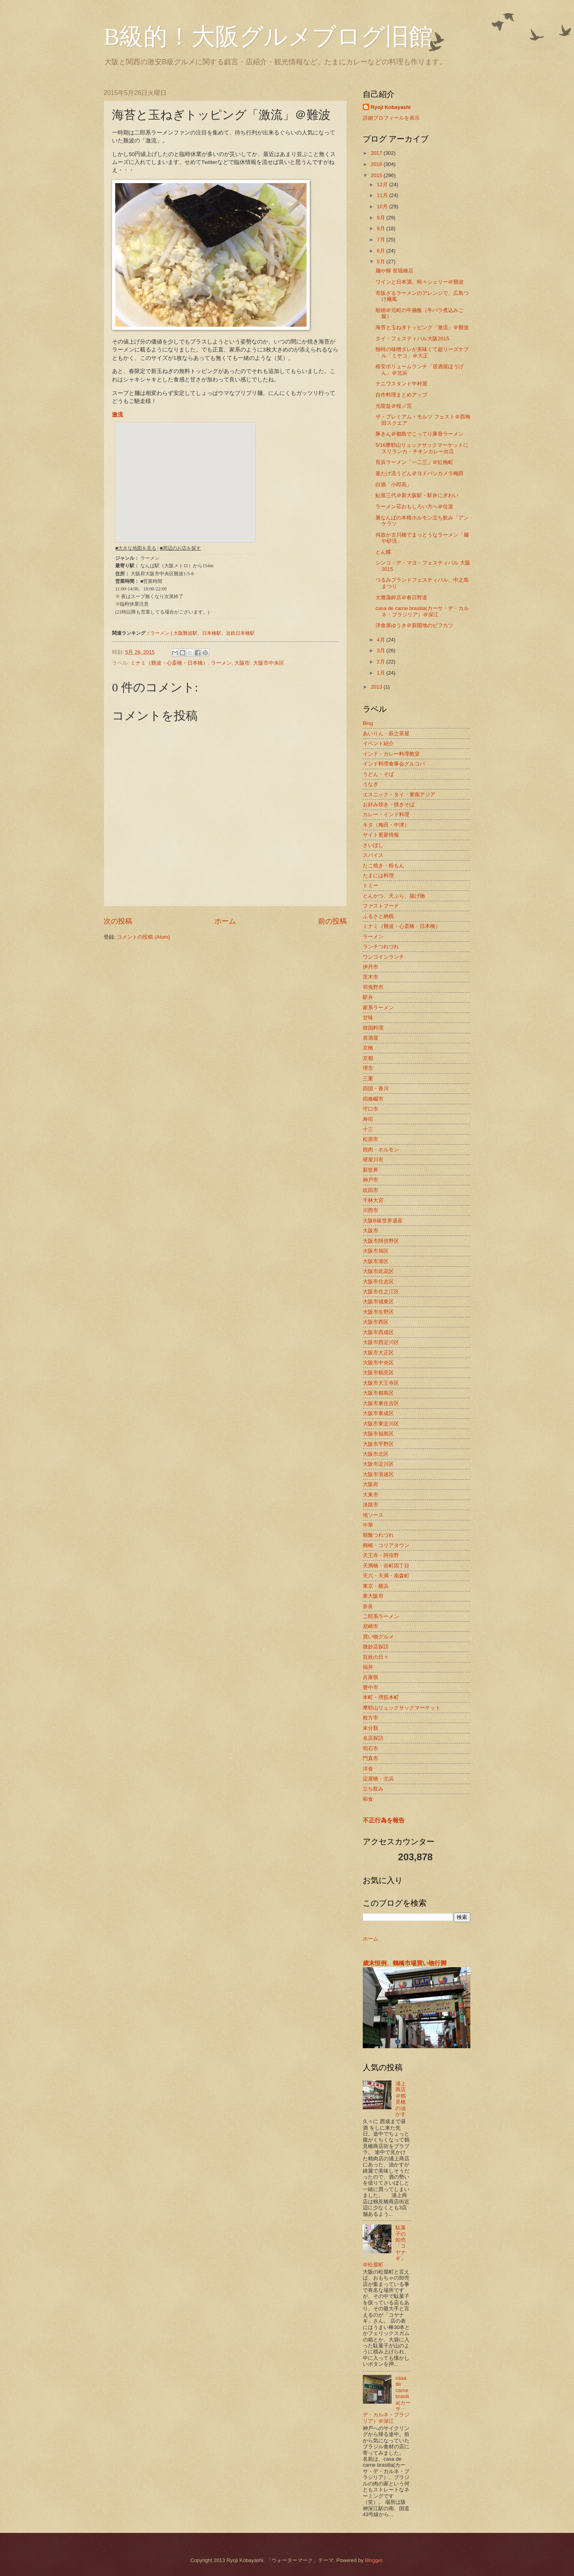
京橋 (368, 1048)
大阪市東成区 (378, 1413)
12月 (383, 185)
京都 (368, 1058)
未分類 (370, 1728)
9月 (381, 218)
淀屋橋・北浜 (378, 1779)
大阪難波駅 (185, 633)
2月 (381, 662)
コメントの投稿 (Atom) (143, 937)
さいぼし (373, 845)
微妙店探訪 (376, 1647)
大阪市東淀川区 (381, 1424)
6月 (381, 251)
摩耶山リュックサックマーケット (401, 1708)
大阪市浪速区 (378, 1474)
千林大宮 (373, 1200)
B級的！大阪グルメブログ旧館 (268, 37)
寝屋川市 (373, 1160)
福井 (368, 1667)
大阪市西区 (376, 1322)
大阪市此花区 (378, 1271)
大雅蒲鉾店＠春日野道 (401, 597)
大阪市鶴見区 (378, 1373)
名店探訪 (373, 1738)
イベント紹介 (378, 743)
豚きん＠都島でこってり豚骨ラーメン (419, 434)
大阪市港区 (376, 1261)
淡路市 (370, 1505)
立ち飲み (373, 1789)
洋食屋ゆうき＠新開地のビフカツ (414, 625)
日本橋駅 (211, 633)
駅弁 (368, 997)
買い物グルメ (378, 1637)
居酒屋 (370, 1038)
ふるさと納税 (378, 916)
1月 (381, 673)
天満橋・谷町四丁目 (386, 1566)
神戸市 (370, 1180)
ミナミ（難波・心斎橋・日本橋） (169, 663)
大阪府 (370, 1484)
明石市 (370, 1748)
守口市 (370, 1109)
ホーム (225, 921)
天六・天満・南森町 (386, 1576)
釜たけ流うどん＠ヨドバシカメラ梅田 (419, 473)
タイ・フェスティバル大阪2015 (412, 338)
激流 (117, 415)
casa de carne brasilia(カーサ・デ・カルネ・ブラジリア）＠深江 (422, 611)
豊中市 (370, 1687)
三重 (368, 1079)
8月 (381, 228)
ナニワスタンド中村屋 (401, 384)
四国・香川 (376, 1089)
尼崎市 (370, 1626)
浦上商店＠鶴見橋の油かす (400, 2099)
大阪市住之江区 (381, 1292)
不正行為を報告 (384, 1820)
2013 (377, 687)
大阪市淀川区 (378, 1464)
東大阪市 (373, 1596)
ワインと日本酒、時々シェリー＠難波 (419, 282)
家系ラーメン (378, 1008)
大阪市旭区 (376, 1251)
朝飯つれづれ (378, 1535)
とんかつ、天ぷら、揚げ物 (394, 896)
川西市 (370, 1210)
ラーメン (159, 633)
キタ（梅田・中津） (386, 825)
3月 (381, 650)
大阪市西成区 (378, 1332)
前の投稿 (332, 921)
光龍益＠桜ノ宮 (393, 406)
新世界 (370, 1170)
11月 (383, 195)
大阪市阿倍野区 (381, 1241)
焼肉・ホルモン (381, 1150)
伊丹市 (370, 967)
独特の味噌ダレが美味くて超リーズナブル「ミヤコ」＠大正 (422, 352)
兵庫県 (370, 1677)
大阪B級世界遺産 (383, 1221)
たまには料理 (378, 875)
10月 (383, 206)
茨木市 (370, 977)
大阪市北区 (376, 1454)
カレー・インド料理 (386, 814)
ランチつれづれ (381, 946)
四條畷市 (373, 1099)
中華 (368, 1525)
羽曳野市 (373, 987)
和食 (368, 1799)
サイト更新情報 (381, 835)
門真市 (370, 1758)
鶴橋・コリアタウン (386, 1545)
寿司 (368, 1119)
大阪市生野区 (378, 1312)
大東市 (370, 1495)
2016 (377, 164)
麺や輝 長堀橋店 (394, 271)
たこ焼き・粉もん (383, 866)
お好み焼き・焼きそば (389, 804)
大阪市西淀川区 (381, 1342)
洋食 (368, 1769)
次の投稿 (118, 921)
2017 (377, 153)
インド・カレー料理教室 (391, 754)
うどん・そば (378, 774)
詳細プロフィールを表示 (391, 118)
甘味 (368, 1018)
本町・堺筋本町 (381, 1697)
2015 (377, 175)
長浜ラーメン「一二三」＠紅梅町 (414, 462)
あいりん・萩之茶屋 (386, 733)
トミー (370, 885)
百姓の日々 (376, 1657)
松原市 (370, 1139)
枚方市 (370, 1718)
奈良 (368, 1606)
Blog (368, 723)
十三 (368, 1129)
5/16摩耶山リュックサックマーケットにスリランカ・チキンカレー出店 (421, 448)
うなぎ (370, 784)
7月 (381, 240)
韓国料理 (373, 1028)
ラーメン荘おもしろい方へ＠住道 (414, 506)
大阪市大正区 (378, 1353)
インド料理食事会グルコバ (394, 764)
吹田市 (370, 1190)
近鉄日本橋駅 (240, 633)
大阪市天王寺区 (381, 1383)
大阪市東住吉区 (381, 1403)
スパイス (373, 855)
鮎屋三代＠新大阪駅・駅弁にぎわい (416, 495)
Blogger (373, 2560)
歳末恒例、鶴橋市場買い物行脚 (404, 1963)
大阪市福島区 (378, 1434)
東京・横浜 (376, 1586)
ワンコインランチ (383, 957)
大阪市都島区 (378, 1393)
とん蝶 (383, 552)
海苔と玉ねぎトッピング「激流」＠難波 (422, 327)
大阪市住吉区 (378, 1282)
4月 (381, 640)
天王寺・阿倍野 (381, 1555)
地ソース (373, 1515)
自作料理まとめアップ (401, 395)
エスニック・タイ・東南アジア (399, 794)
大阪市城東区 (378, 1302)
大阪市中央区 (268, 663)
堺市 (368, 1068)
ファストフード (381, 906)
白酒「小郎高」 (393, 485)
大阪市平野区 (378, 1444)
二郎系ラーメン (381, 1616)
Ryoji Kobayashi (391, 107)
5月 (381, 262)
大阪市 (242, 663)
